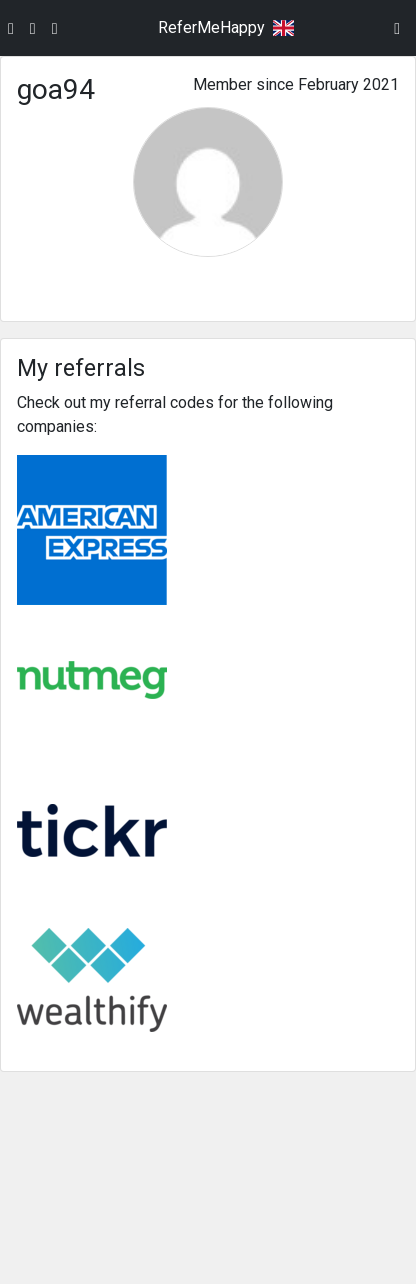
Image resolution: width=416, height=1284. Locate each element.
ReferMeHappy (211, 27)
